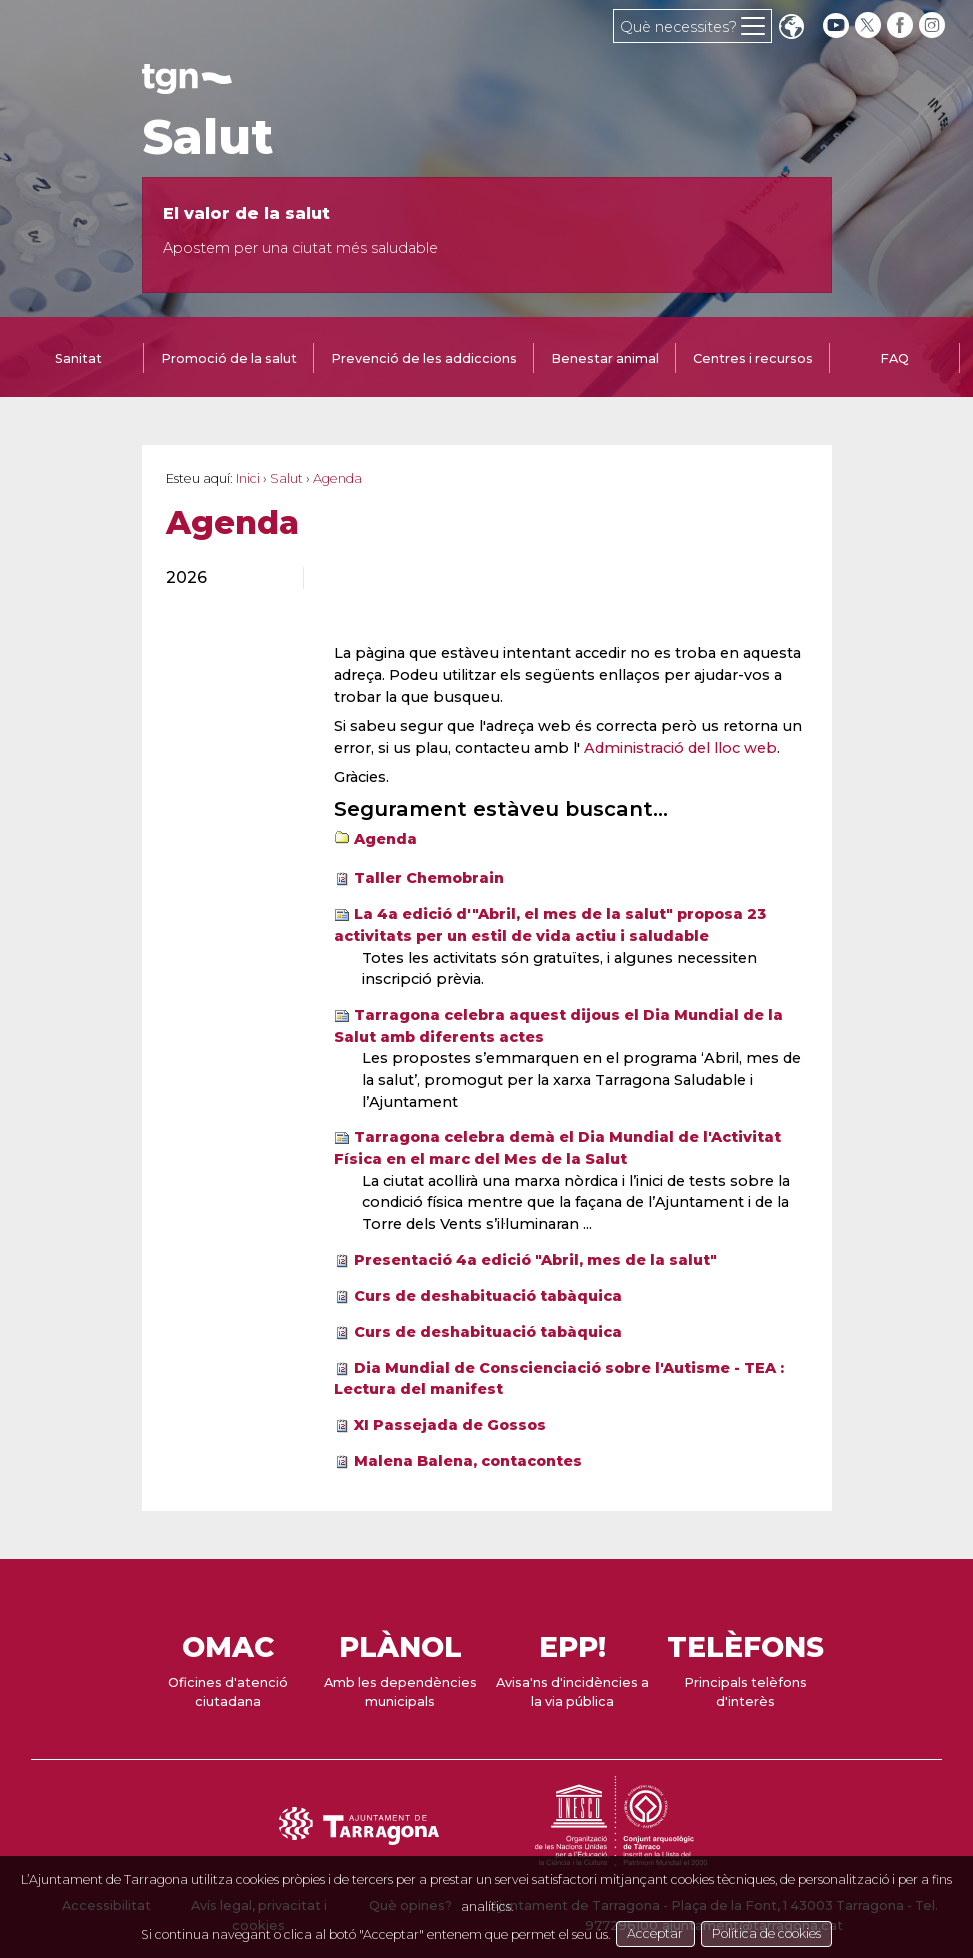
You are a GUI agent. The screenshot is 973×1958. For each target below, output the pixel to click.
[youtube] (836, 25)
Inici (248, 478)
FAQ (894, 358)
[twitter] (870, 25)
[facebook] (902, 25)
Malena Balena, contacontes (468, 1461)
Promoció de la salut (229, 358)
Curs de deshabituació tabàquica (488, 1296)
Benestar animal (605, 358)
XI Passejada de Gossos (450, 1425)
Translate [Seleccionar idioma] (791, 28)
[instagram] (934, 25)
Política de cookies (792, 1932)
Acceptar (677, 1932)
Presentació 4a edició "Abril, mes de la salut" (535, 1260)
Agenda (385, 839)
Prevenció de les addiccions (424, 358)
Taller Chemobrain (429, 878)
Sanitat (78, 358)
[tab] (79, 360)
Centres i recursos (753, 358)
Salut (207, 137)
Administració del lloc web (680, 748)
